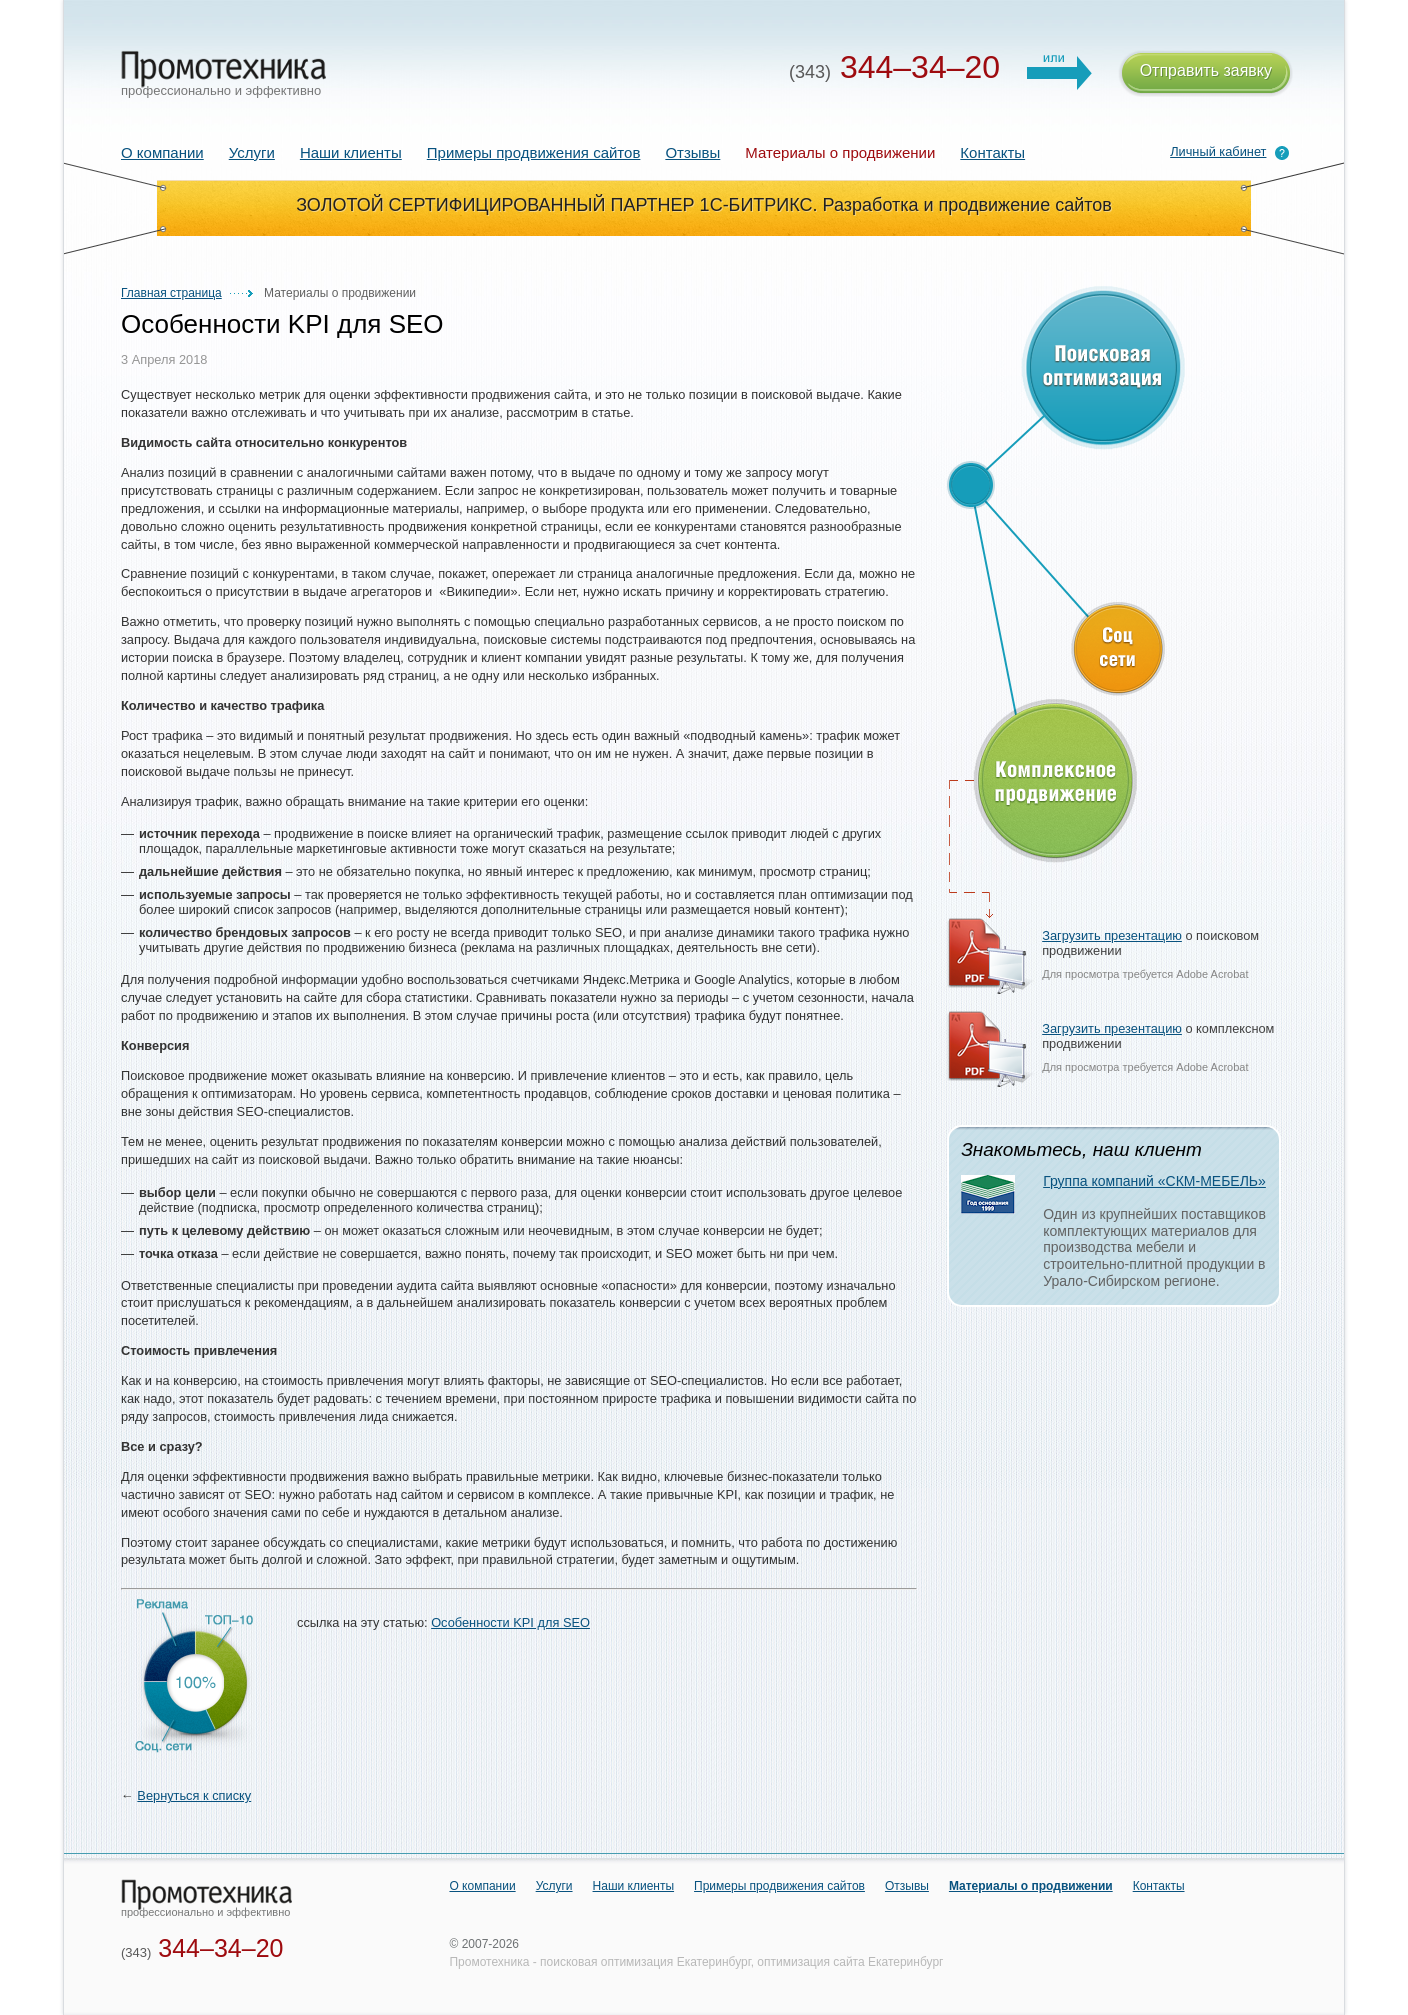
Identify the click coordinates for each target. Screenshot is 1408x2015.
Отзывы (692, 152)
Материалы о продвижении (1031, 1886)
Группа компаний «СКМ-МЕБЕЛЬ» (1154, 1181)
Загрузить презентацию (1112, 935)
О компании (162, 152)
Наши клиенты (351, 152)
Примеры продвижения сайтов (534, 152)
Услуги (252, 152)
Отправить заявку (1206, 73)
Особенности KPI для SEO (510, 1622)
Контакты (992, 152)
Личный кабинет (1218, 151)
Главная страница (171, 293)
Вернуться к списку (194, 1795)
